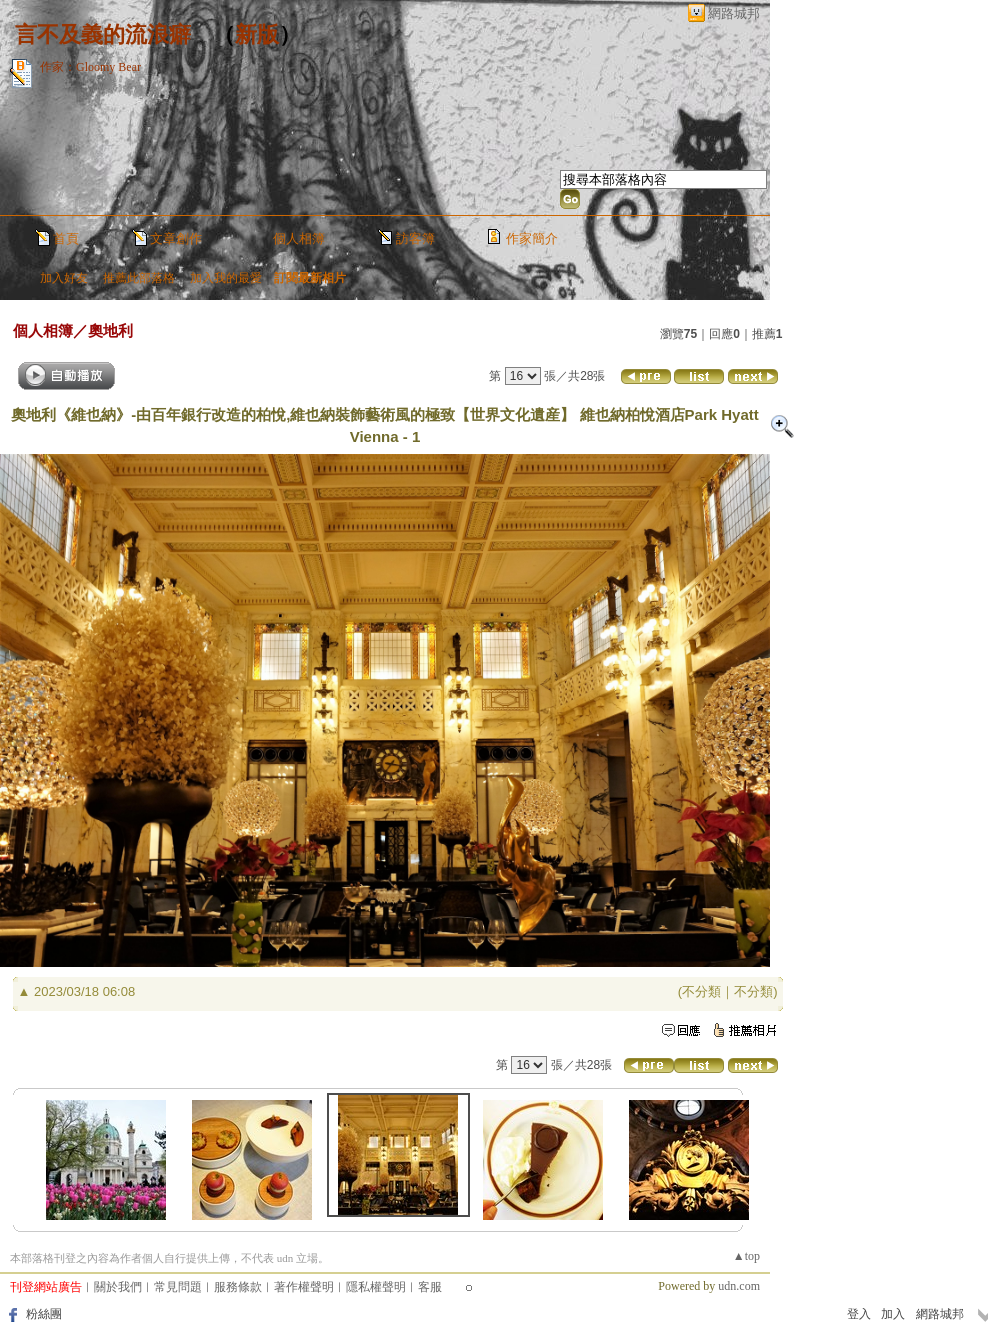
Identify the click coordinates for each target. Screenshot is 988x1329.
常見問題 (178, 1287)
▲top (746, 1256)
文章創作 (176, 238)
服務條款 (238, 1287)
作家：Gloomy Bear (90, 67)
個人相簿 (299, 238)
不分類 (701, 991)
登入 (859, 1314)
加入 (893, 1314)
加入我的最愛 (226, 278)
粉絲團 (44, 1314)
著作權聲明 (304, 1287)
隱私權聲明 (376, 1287)
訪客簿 (415, 238)
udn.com (739, 1286)
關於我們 (118, 1287)
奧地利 (110, 330)
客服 (430, 1287)
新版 (257, 34)
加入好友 (64, 278)
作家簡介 (532, 238)
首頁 (66, 238)
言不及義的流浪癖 (103, 34)
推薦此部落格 (139, 278)
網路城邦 (734, 13)
